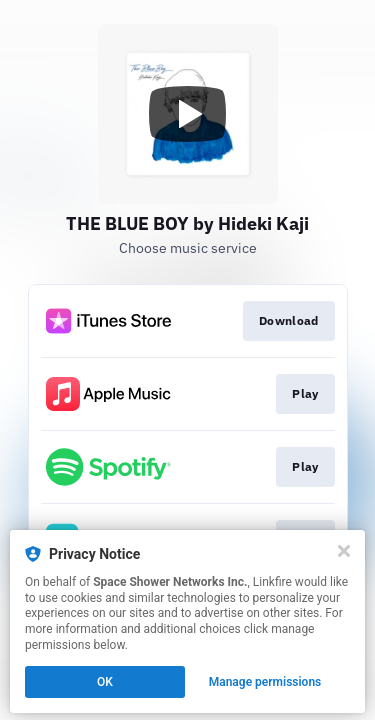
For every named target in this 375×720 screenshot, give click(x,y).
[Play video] (188, 114)
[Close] (344, 551)
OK (105, 682)
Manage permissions (265, 682)
